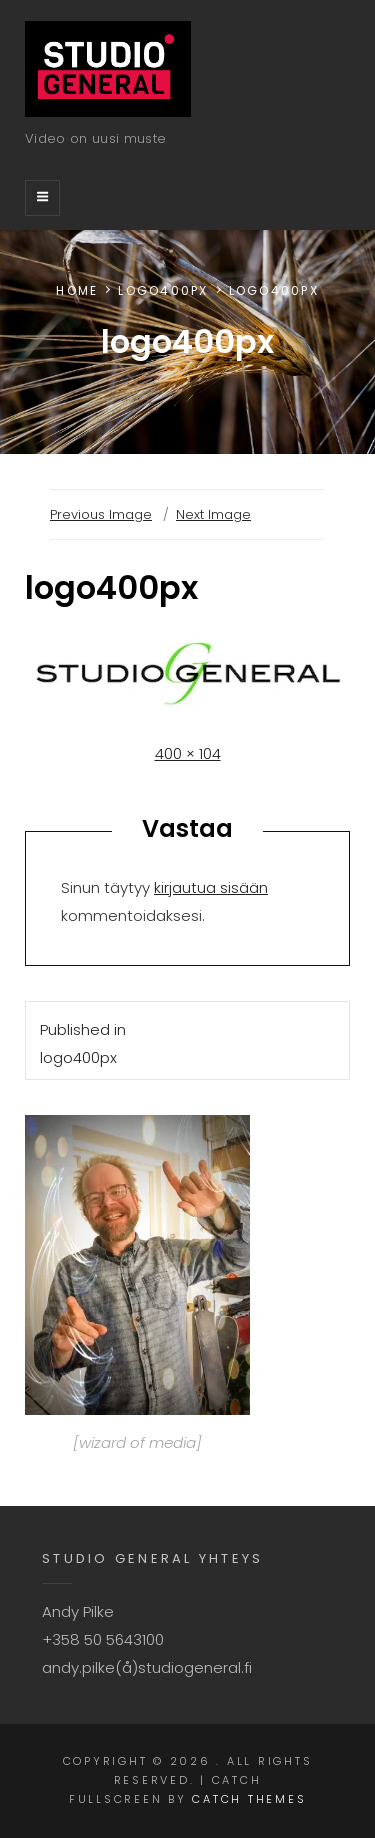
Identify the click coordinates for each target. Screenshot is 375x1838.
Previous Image (101, 514)
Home (77, 290)
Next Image (213, 514)
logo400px (163, 290)
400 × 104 (188, 753)
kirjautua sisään (211, 887)
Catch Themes (249, 1799)
